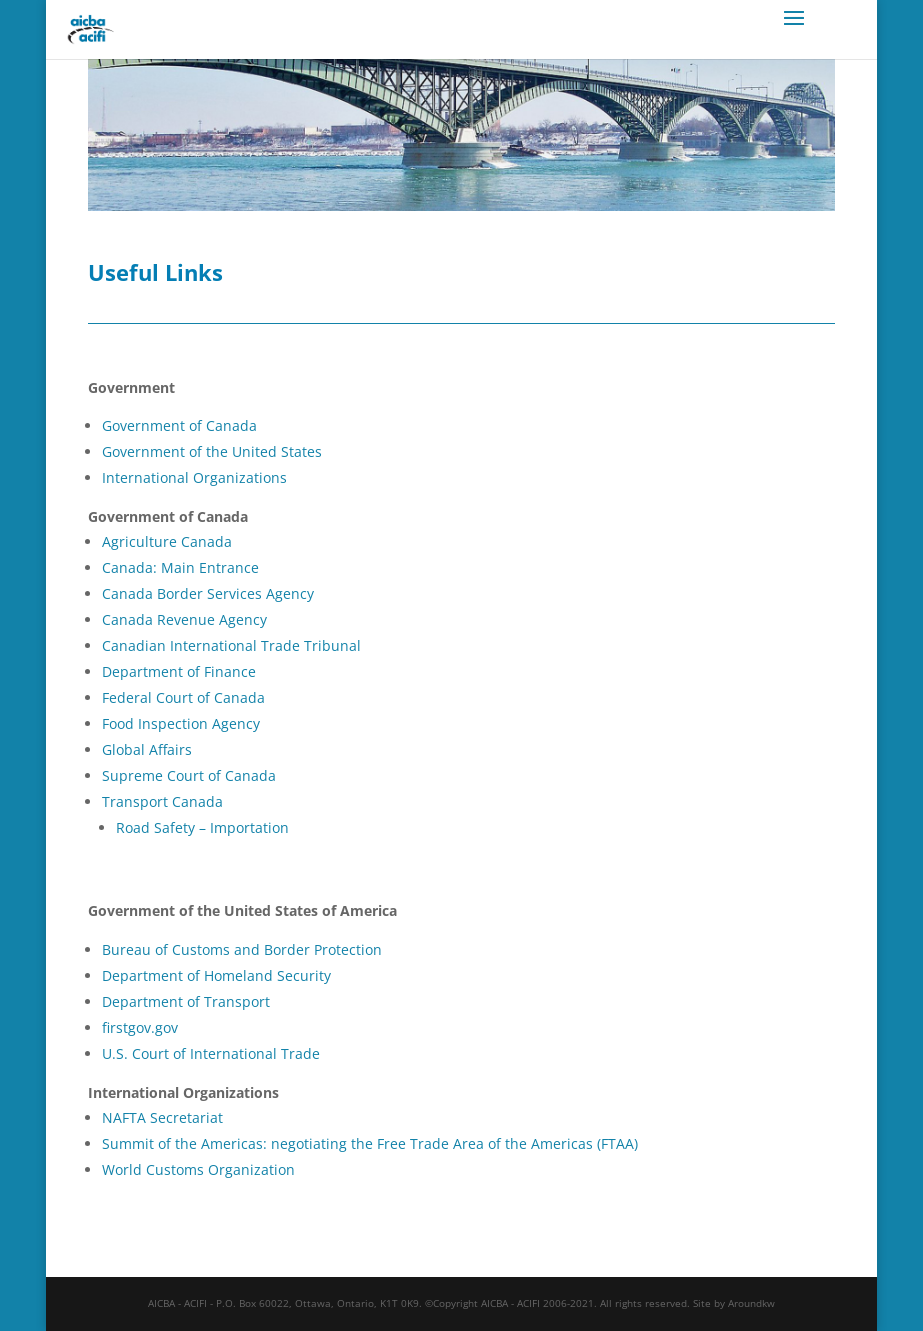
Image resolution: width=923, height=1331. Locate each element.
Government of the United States (212, 451)
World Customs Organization (198, 1169)
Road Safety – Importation (202, 827)
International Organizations (194, 477)
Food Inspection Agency (181, 723)
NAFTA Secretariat (162, 1117)
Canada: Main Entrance (180, 567)
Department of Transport (186, 1001)
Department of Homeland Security (216, 975)
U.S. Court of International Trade (211, 1053)
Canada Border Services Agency (208, 593)
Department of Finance (179, 671)
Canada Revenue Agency (184, 619)
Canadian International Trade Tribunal (231, 645)
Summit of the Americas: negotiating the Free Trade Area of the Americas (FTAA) (370, 1143)
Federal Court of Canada (183, 697)
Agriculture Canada (167, 541)
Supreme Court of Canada (189, 775)
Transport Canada (162, 801)
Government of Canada (179, 425)
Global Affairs (147, 749)
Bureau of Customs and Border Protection (242, 949)
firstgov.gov (140, 1027)
